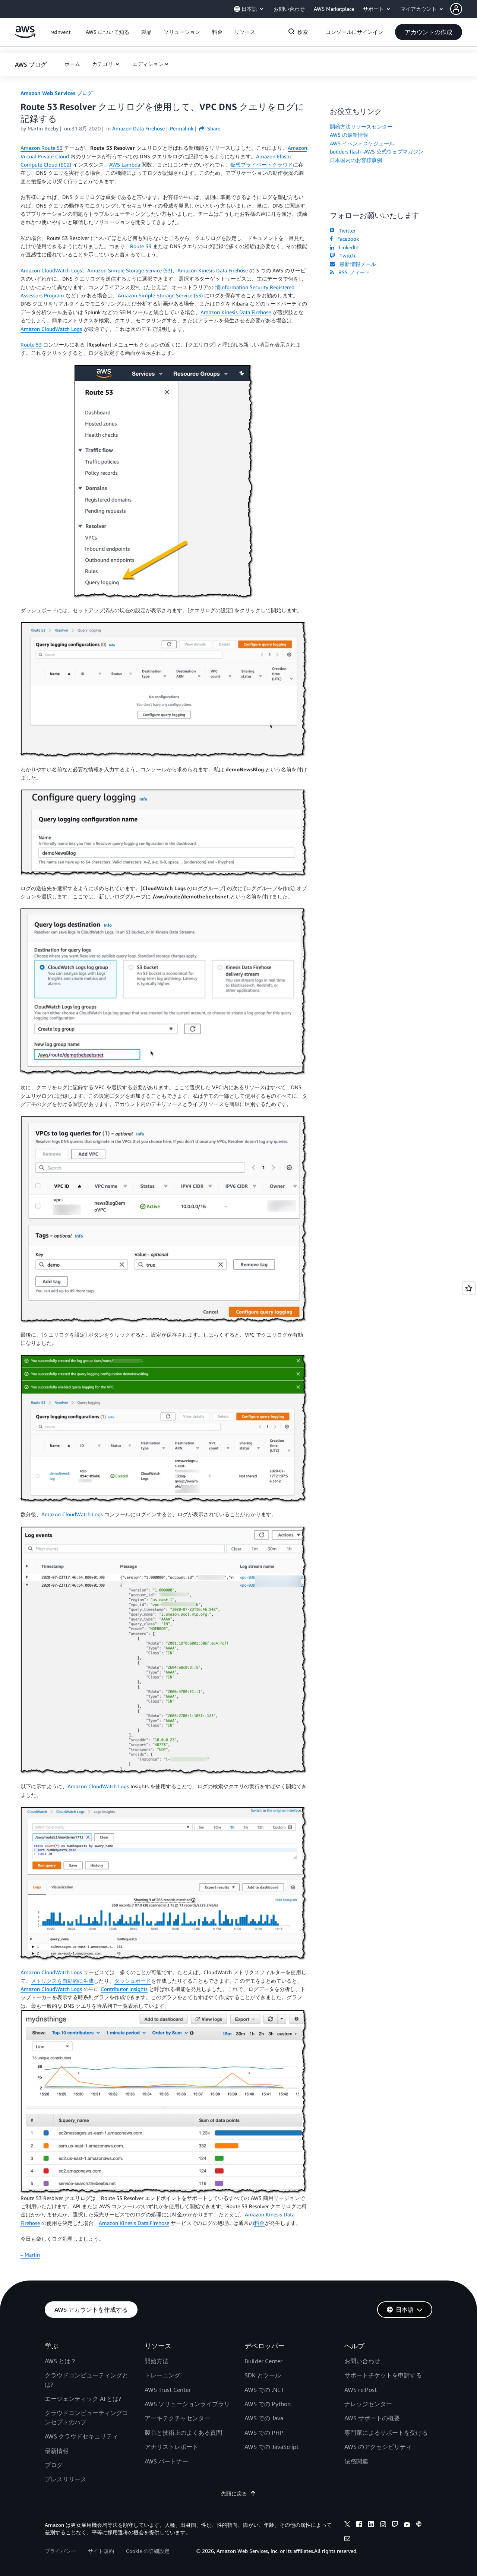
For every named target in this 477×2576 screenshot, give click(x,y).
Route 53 (140, 246)
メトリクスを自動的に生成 (62, 1981)
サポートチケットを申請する (383, 2375)
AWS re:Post (360, 2389)
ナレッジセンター (368, 2404)
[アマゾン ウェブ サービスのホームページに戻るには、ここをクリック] (25, 36)
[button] (463, 9)
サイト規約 (101, 2551)
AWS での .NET (264, 2389)
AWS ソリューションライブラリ (187, 2404)
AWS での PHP (263, 2432)
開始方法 (156, 2361)
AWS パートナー (166, 2461)
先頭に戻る (238, 2493)
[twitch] (395, 2525)
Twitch (342, 255)
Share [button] (209, 128)
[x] (347, 2525)
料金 (259, 2223)
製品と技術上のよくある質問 (183, 2432)
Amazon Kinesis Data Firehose (212, 270)
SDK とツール (262, 2375)
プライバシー (60, 2551)
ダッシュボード (132, 1981)
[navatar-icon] (456, 9)
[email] (347, 2539)
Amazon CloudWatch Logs (51, 270)
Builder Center (263, 2361)
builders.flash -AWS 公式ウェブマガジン (376, 151)
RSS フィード (350, 272)
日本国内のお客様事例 (356, 160)
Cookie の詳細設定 (148, 2551)
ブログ (54, 2465)
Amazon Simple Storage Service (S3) (129, 270)
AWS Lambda (124, 164)
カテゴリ (103, 64)
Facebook (344, 239)
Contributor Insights (124, 1989)
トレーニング (162, 2375)
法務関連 (356, 2461)
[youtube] (407, 2525)
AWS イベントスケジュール (362, 143)
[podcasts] (419, 2525)
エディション (148, 64)
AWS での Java (263, 2418)
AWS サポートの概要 (372, 2418)
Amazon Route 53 (41, 148)
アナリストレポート (171, 2446)
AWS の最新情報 (349, 135)
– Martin (30, 2254)
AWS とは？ (60, 2361)
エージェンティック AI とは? (83, 2398)
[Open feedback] (469, 1288)
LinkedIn (344, 247)
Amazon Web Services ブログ (56, 93)
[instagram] (383, 2525)
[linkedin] (371, 2525)
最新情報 (57, 2451)
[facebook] (359, 2525)
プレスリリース (65, 2479)
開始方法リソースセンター (361, 126)
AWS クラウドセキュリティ (81, 2436)
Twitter (343, 230)
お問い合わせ (362, 2361)
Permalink (181, 128)
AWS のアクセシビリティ (378, 2446)
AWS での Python (267, 2404)
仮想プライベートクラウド (261, 164)
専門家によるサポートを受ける (386, 2432)
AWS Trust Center (168, 2389)
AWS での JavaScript (271, 2446)
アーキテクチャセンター (177, 2418)
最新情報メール (353, 264)
